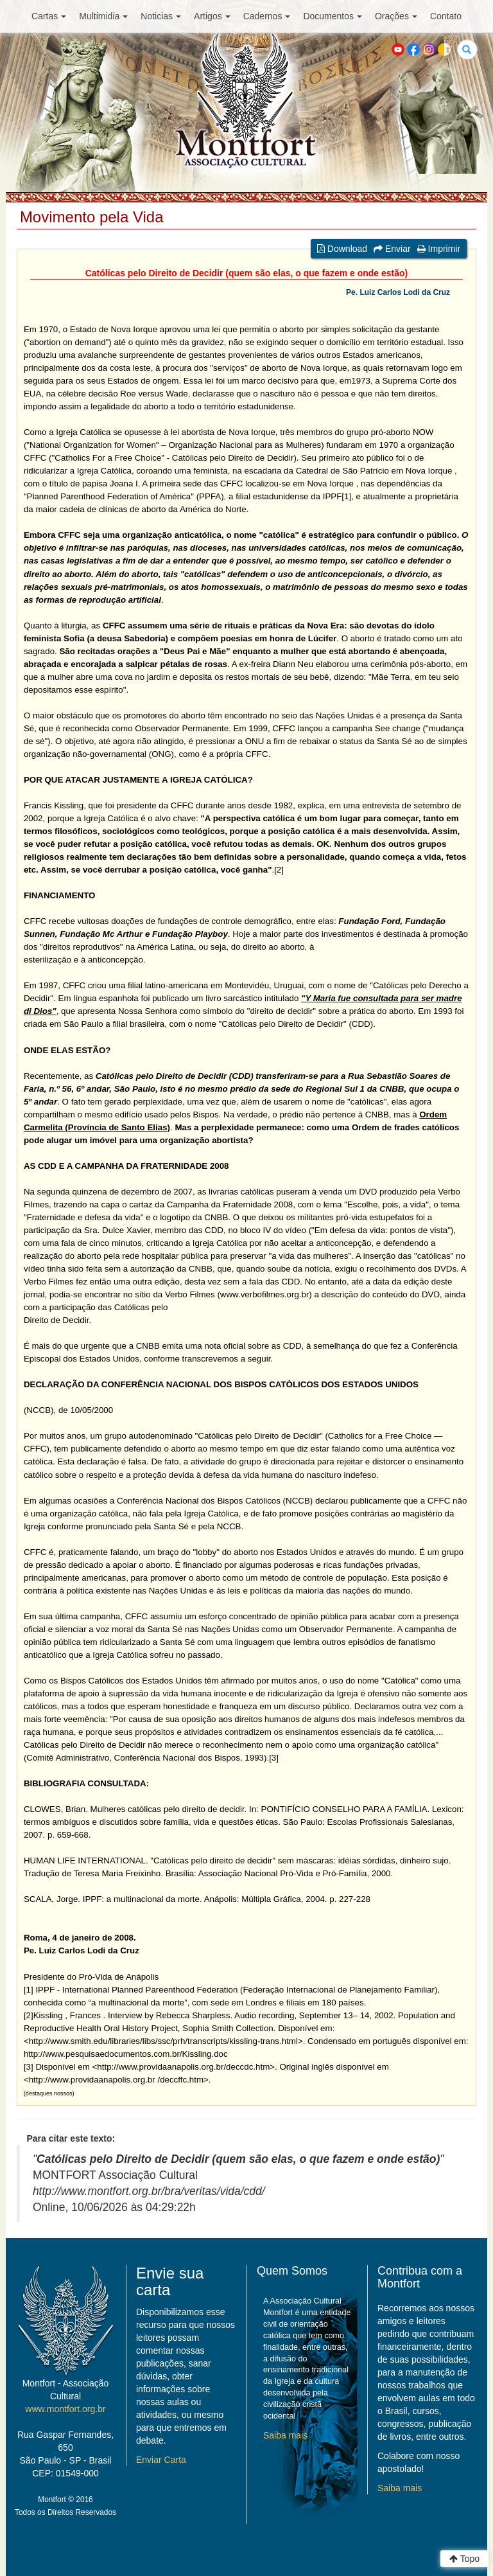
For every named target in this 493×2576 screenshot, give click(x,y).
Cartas (48, 16)
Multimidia (103, 16)
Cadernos (267, 16)
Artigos (212, 16)
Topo (464, 2559)
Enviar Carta (161, 2460)
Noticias (161, 16)
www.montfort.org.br (65, 2409)
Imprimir (438, 249)
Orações (396, 16)
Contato (446, 16)
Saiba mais (285, 2435)
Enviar (392, 249)
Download (342, 249)
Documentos (332, 16)
